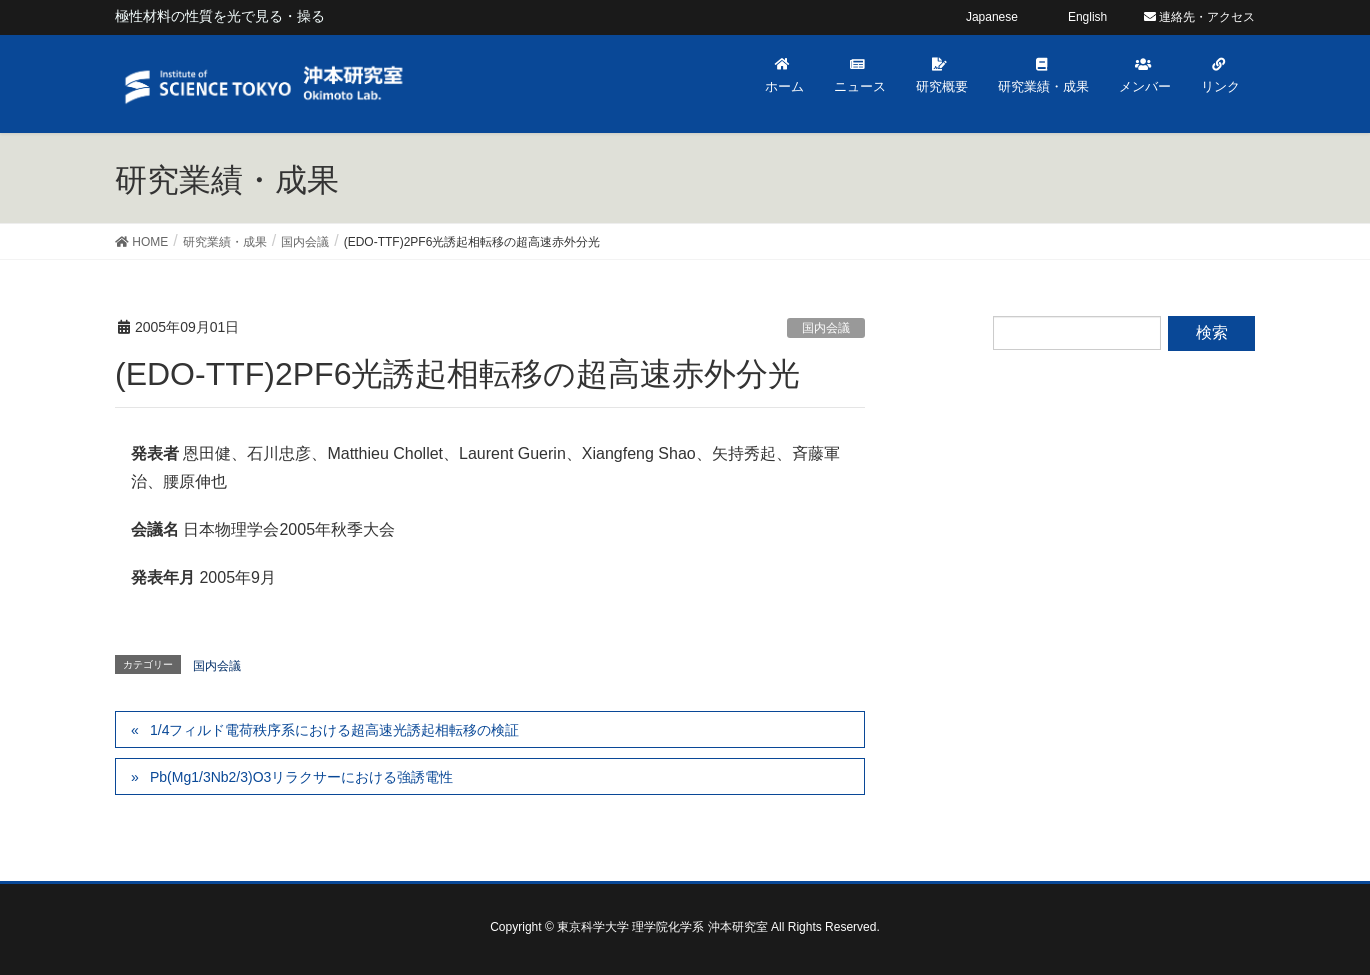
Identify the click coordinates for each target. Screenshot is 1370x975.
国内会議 (826, 328)
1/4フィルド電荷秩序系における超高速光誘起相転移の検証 (334, 730)
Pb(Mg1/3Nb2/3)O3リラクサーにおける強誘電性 (301, 777)
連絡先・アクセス (1199, 17)
